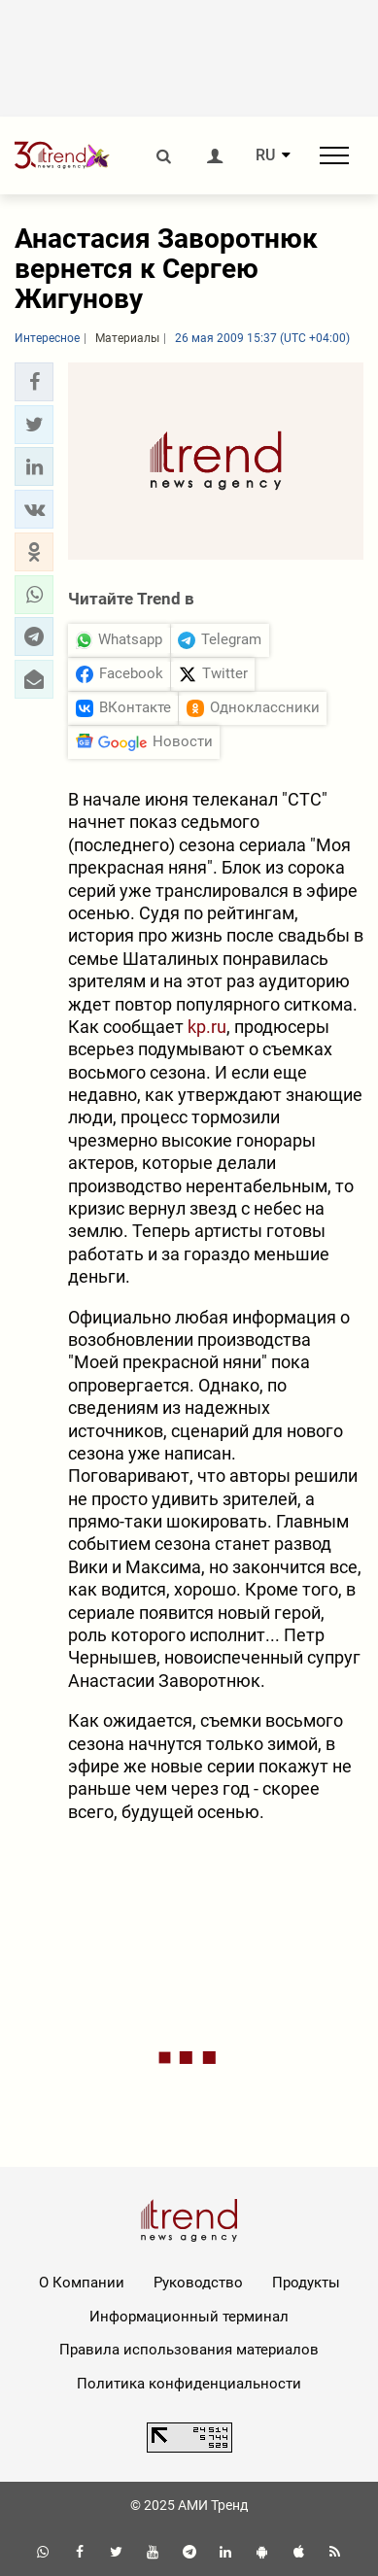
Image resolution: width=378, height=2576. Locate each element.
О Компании (81, 2282)
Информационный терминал (189, 2316)
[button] (34, 382)
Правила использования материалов (189, 2349)
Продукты (306, 2282)
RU (265, 155)
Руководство (198, 2282)
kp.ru (207, 1026)
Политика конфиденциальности (189, 2383)
